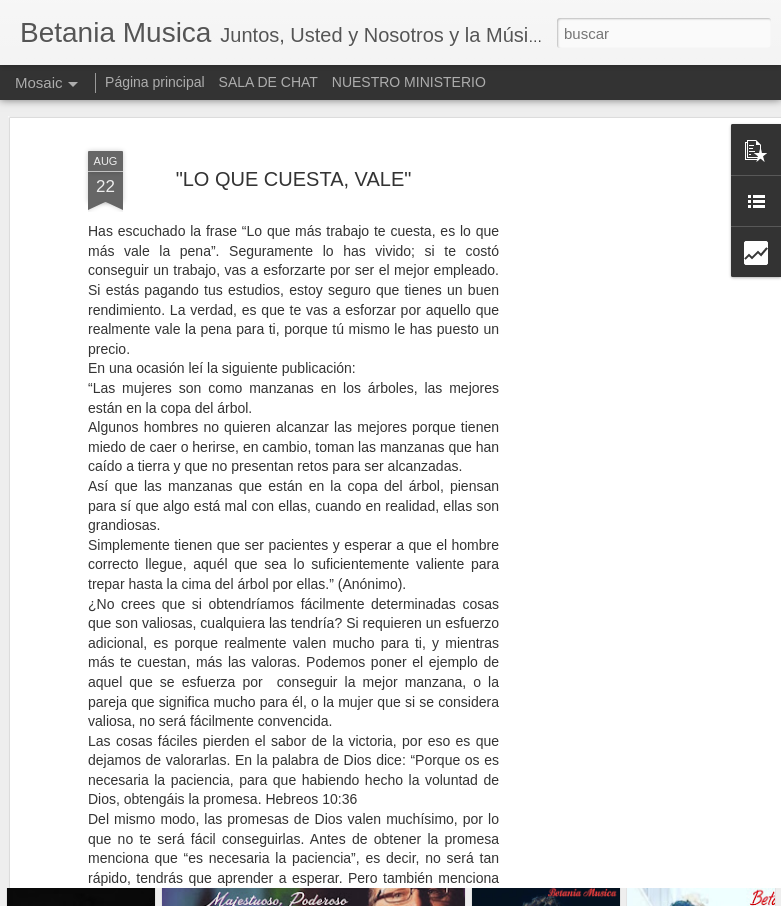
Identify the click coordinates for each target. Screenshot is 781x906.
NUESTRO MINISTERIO (409, 82)
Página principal (155, 82)
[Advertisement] (609, 407)
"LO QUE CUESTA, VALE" (294, 130)
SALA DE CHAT (268, 82)
